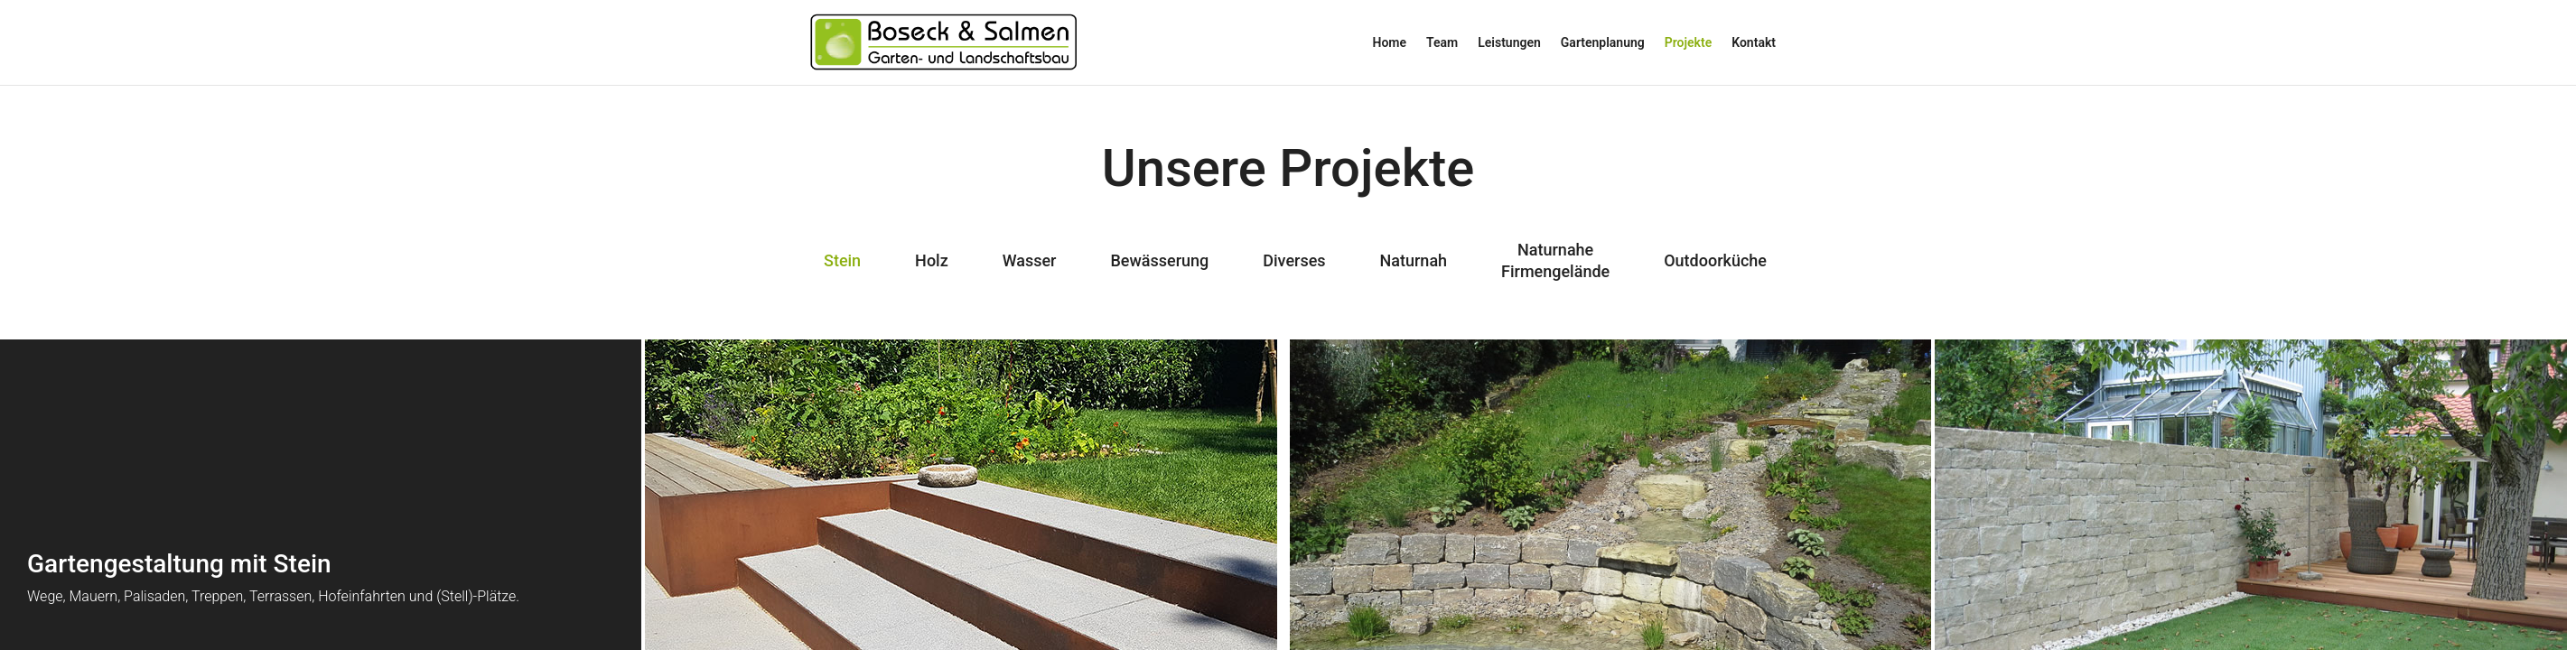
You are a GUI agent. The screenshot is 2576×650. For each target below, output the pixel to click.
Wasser (1030, 260)
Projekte (1688, 43)
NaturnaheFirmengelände (1555, 260)
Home (1390, 43)
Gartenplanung (1603, 43)
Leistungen (1509, 43)
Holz (931, 260)
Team (1442, 43)
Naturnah (1414, 260)
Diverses (1294, 260)
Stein (842, 260)
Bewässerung (1159, 260)
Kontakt (1753, 43)
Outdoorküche (1715, 260)
